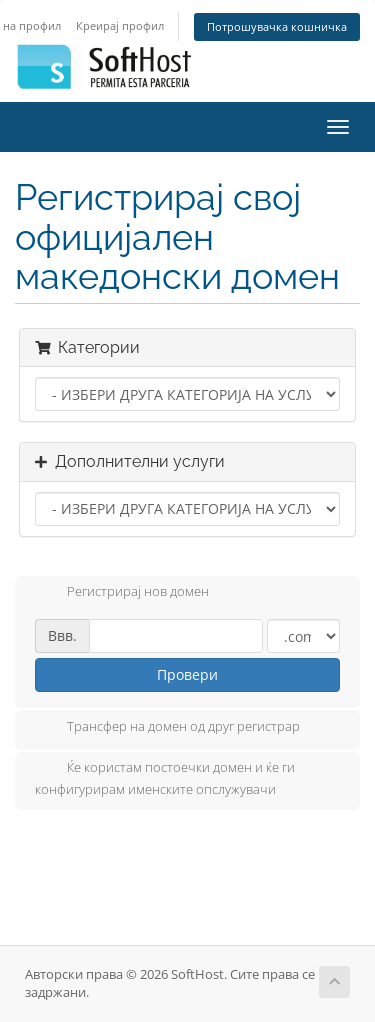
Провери (187, 674)
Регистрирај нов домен (122, 593)
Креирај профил (120, 25)
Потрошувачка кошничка (277, 26)
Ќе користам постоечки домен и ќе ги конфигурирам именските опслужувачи (165, 778)
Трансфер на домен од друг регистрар (167, 728)
